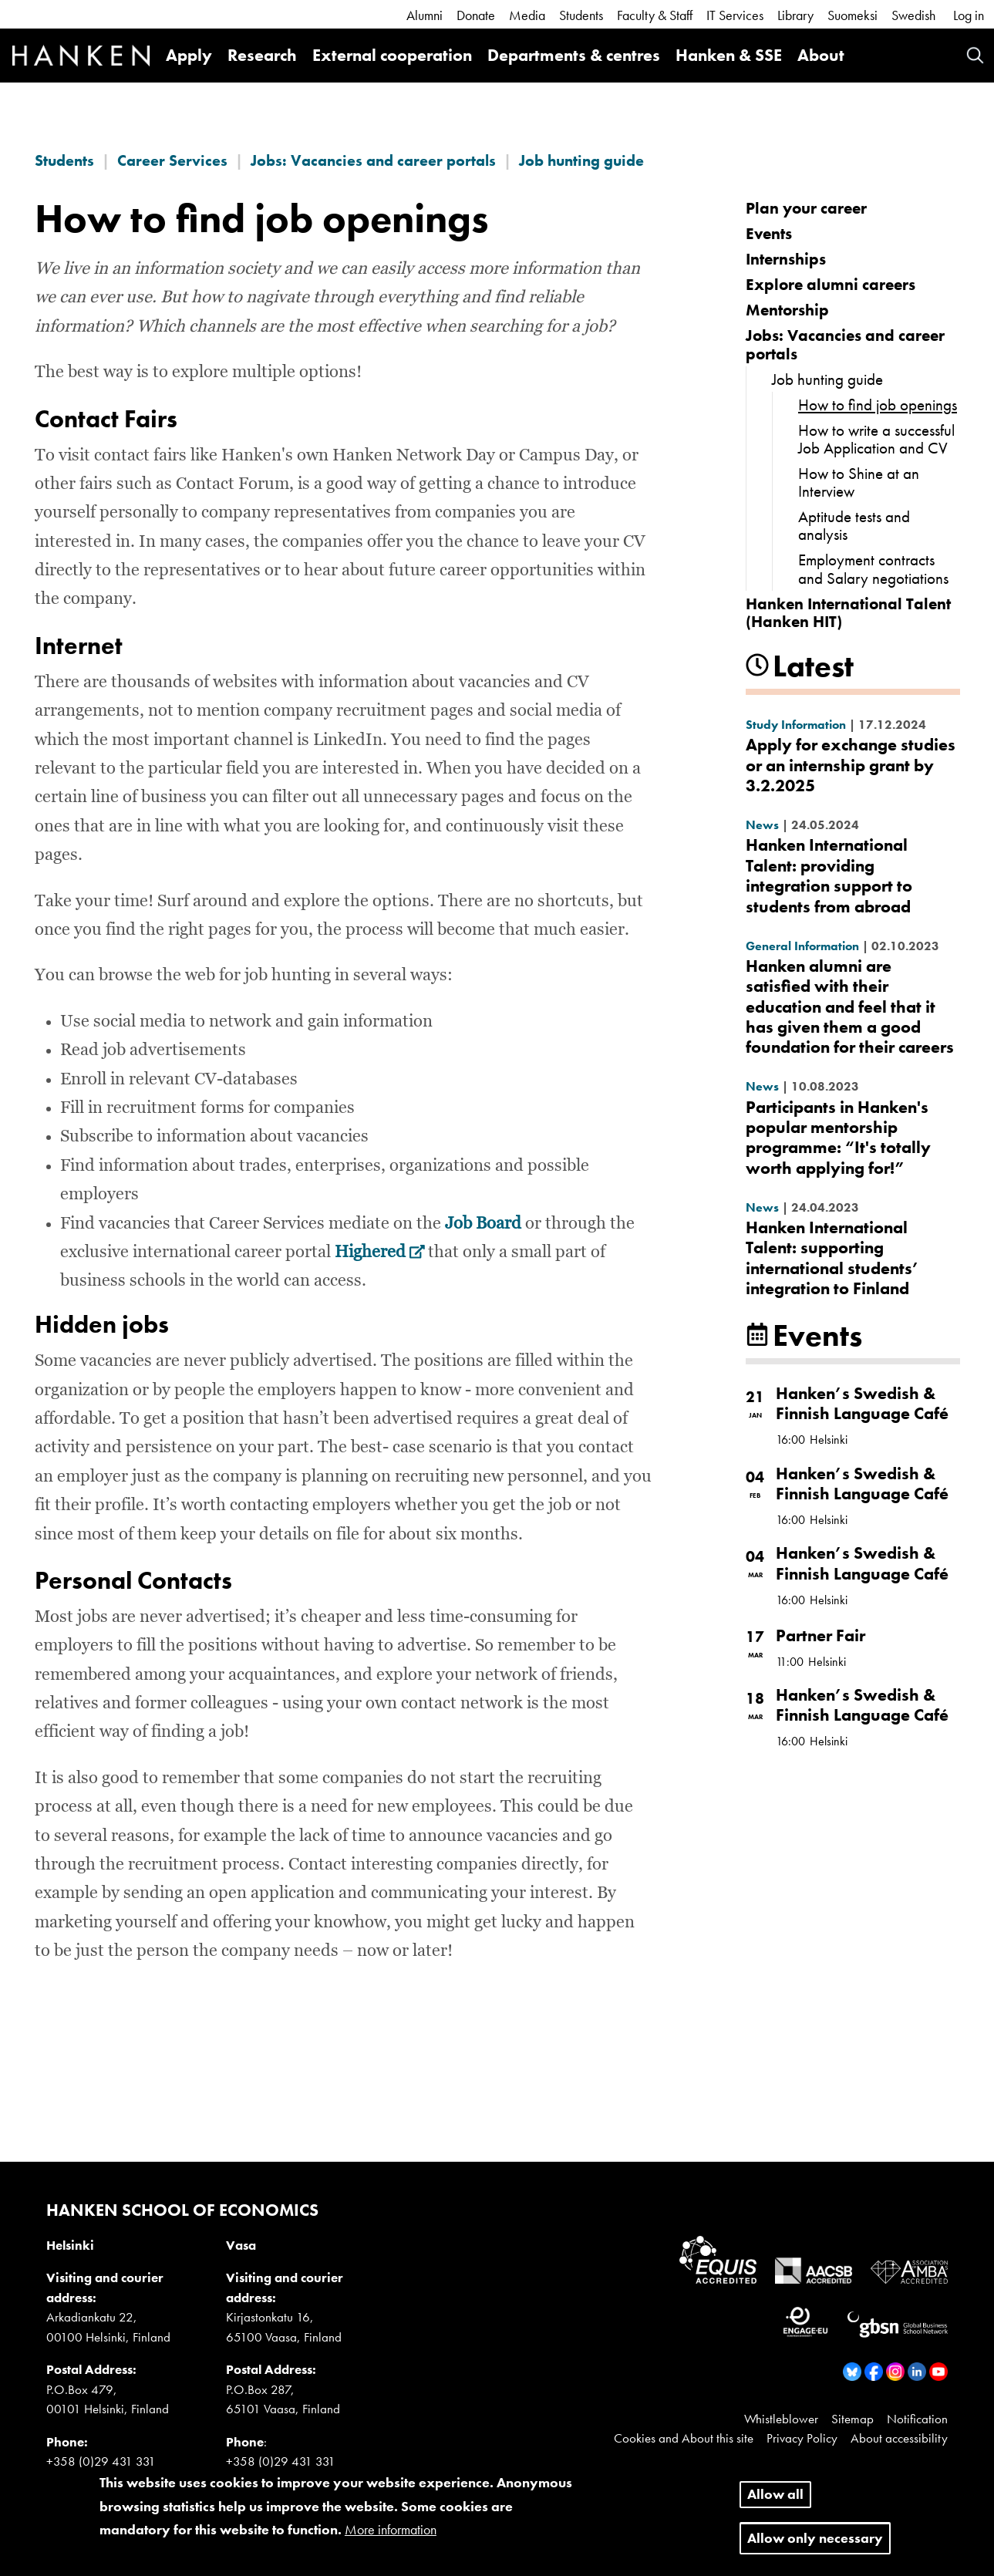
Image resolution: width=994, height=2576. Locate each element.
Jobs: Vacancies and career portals (373, 160)
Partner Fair (820, 1635)
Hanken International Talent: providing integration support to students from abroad (829, 875)
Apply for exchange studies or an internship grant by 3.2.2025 (850, 765)
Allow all (775, 2505)
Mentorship (787, 309)
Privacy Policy (802, 2437)
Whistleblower (781, 2418)
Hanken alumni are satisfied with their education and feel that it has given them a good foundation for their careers (850, 1007)
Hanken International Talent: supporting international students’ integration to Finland (832, 1258)
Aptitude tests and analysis (854, 525)
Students (581, 15)
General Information (802, 946)
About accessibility (899, 2437)
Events (769, 233)
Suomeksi (852, 15)
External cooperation (392, 55)
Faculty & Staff (654, 15)
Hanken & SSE (729, 55)
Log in (968, 15)
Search (975, 55)
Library (795, 15)
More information (390, 2540)
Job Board (483, 1224)
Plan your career (806, 207)
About (820, 55)
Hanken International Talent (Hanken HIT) (848, 612)
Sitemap (852, 2418)
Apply (189, 55)
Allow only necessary (815, 2548)
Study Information (796, 724)
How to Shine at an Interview (858, 482)
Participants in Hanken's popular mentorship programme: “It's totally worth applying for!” (838, 1137)
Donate (476, 15)
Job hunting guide (581, 160)
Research (262, 55)
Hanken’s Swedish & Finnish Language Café (862, 1403)
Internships (786, 258)
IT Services (734, 15)
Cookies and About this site (683, 2437)
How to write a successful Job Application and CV (876, 439)
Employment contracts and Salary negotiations (873, 568)
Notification (917, 2418)
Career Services (172, 160)
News (762, 825)
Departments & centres (573, 55)
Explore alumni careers (830, 284)
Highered (380, 1252)
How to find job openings (877, 404)
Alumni (424, 15)
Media (527, 15)
